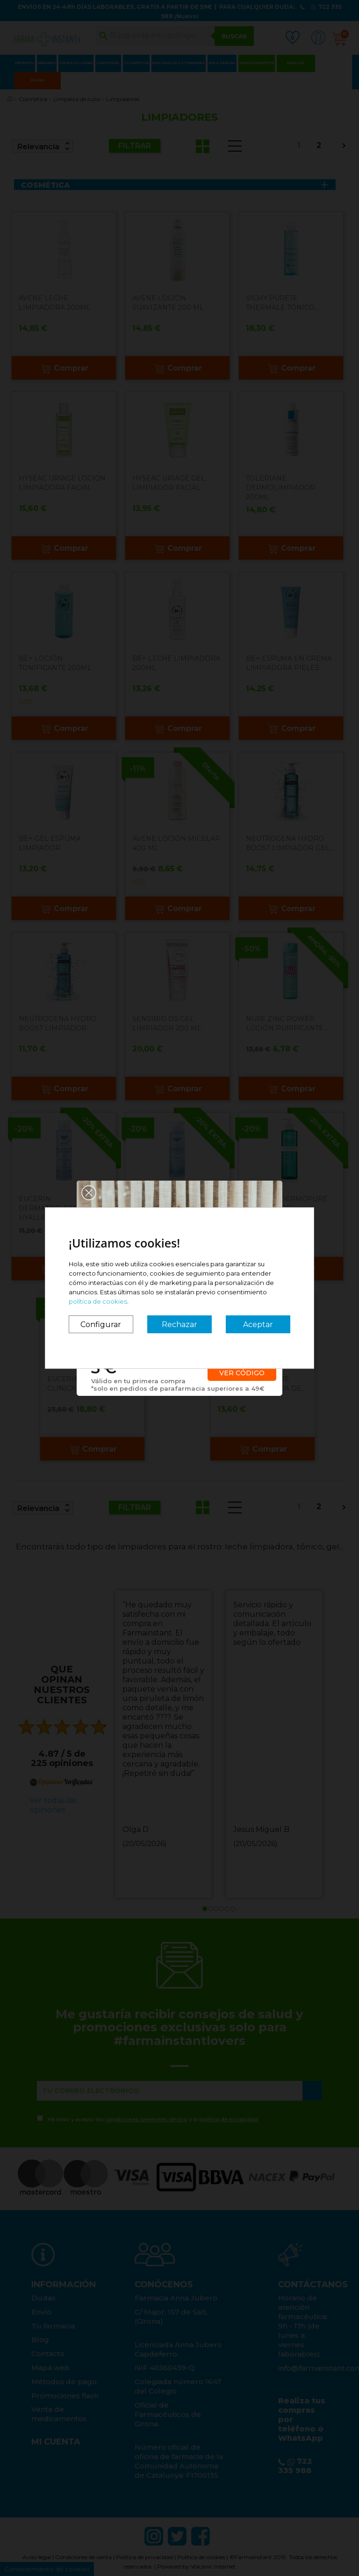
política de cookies (98, 1301)
